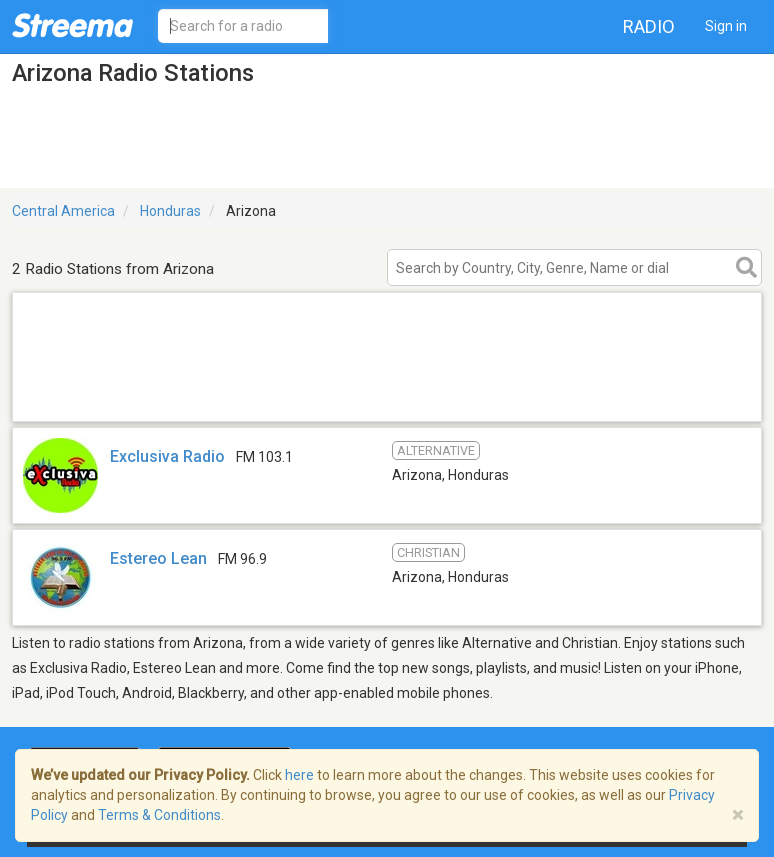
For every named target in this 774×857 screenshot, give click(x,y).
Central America (63, 211)
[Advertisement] (387, 395)
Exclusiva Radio (167, 456)
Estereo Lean (158, 558)
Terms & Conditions (159, 815)
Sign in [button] (726, 26)
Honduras (170, 211)
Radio (649, 26)
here (299, 775)
